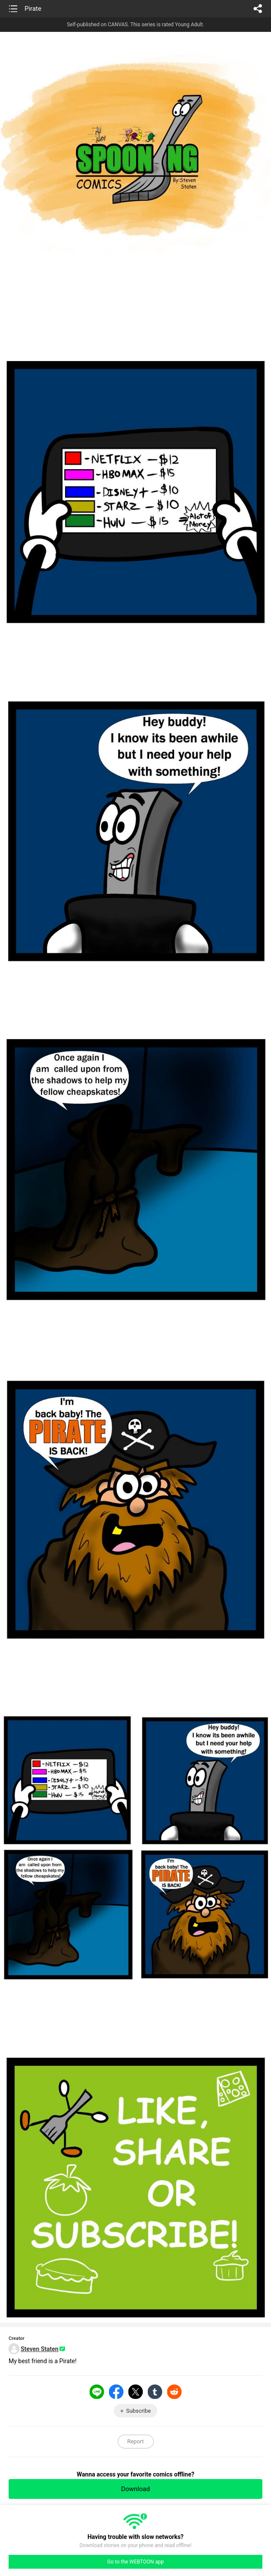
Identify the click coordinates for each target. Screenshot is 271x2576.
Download (135, 2489)
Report (135, 2441)
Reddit (174, 2391)
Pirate (33, 8)
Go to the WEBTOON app (135, 2562)
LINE (97, 2391)
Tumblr (155, 2391)
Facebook (116, 2391)
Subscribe (138, 2411)
